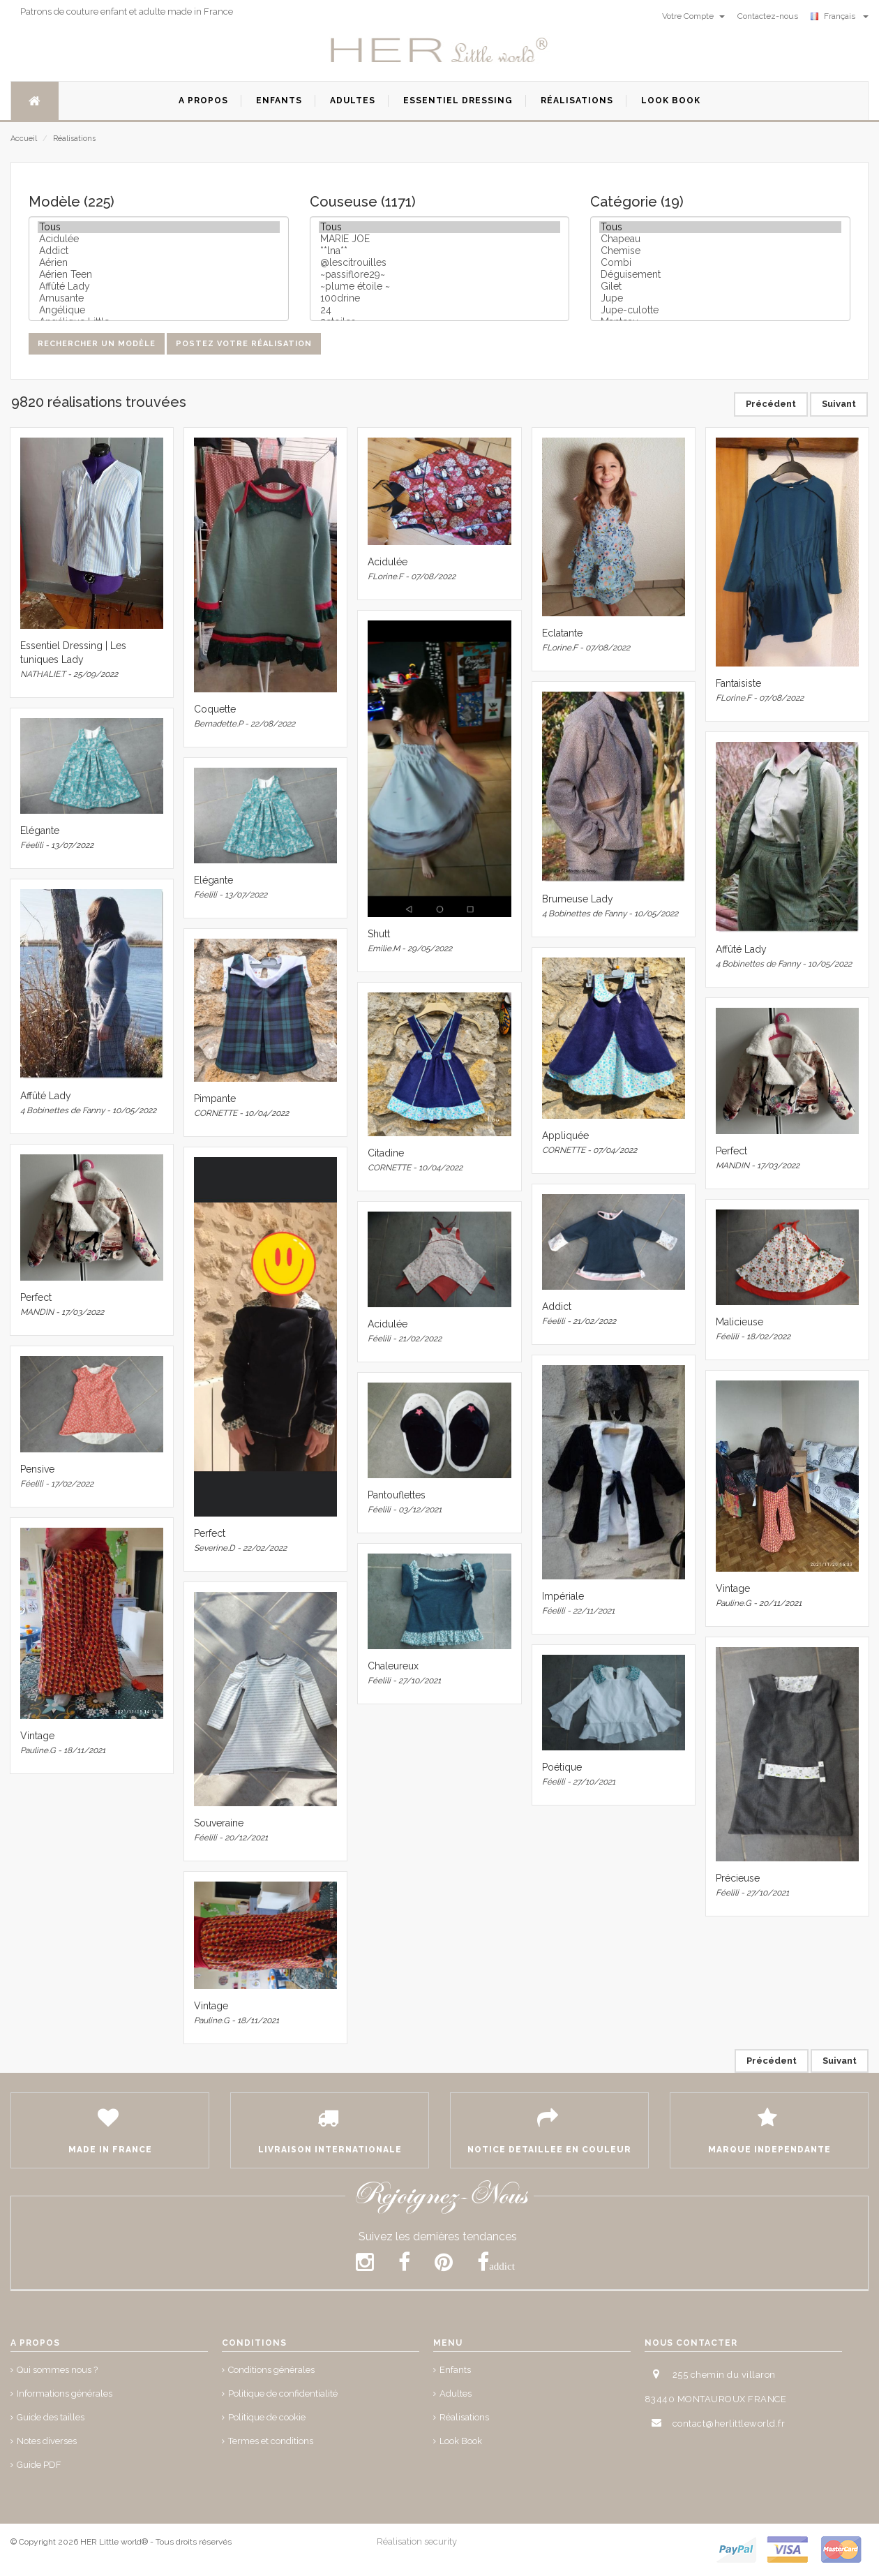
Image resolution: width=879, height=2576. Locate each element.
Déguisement (720, 275)
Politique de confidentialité (283, 2393)
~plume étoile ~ (440, 286)
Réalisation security (417, 2541)
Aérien (159, 263)
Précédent (771, 404)
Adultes (456, 2393)
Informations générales (64, 2393)
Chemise (720, 251)
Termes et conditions (270, 2441)
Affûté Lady (159, 286)
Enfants (455, 2370)
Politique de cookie (267, 2417)
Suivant (839, 404)
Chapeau (720, 239)
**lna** (440, 251)
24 (440, 310)
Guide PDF (39, 2464)
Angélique (159, 310)
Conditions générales (271, 2370)
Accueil (23, 138)
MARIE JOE (440, 239)
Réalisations (74, 138)
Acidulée (159, 239)
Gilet (720, 286)
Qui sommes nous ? (57, 2370)
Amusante (159, 298)
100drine (440, 298)
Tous (159, 227)
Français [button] (840, 16)
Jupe (720, 298)
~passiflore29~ (440, 275)
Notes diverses (47, 2441)
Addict (159, 251)
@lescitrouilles (440, 263)
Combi (720, 263)
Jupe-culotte (720, 310)
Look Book (461, 2441)
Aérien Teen (159, 275)
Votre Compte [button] (693, 16)
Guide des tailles (50, 2417)
